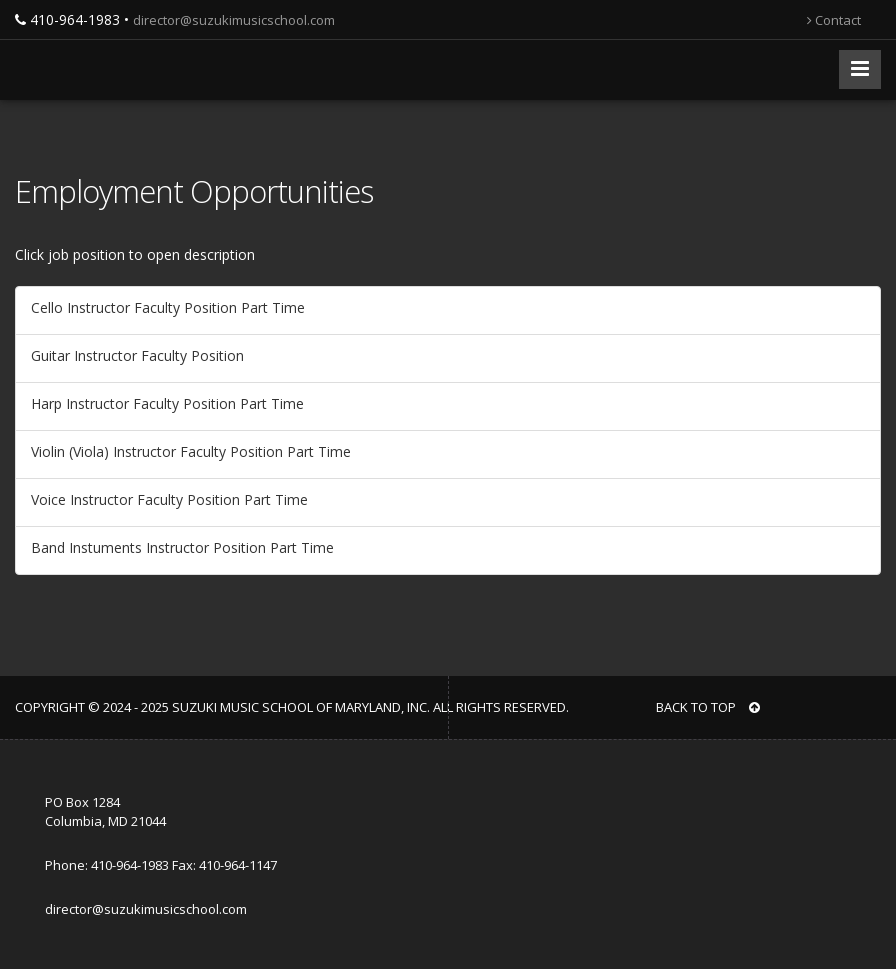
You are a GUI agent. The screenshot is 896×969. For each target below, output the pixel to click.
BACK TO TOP (708, 707)
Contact (834, 20)
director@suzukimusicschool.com (234, 20)
